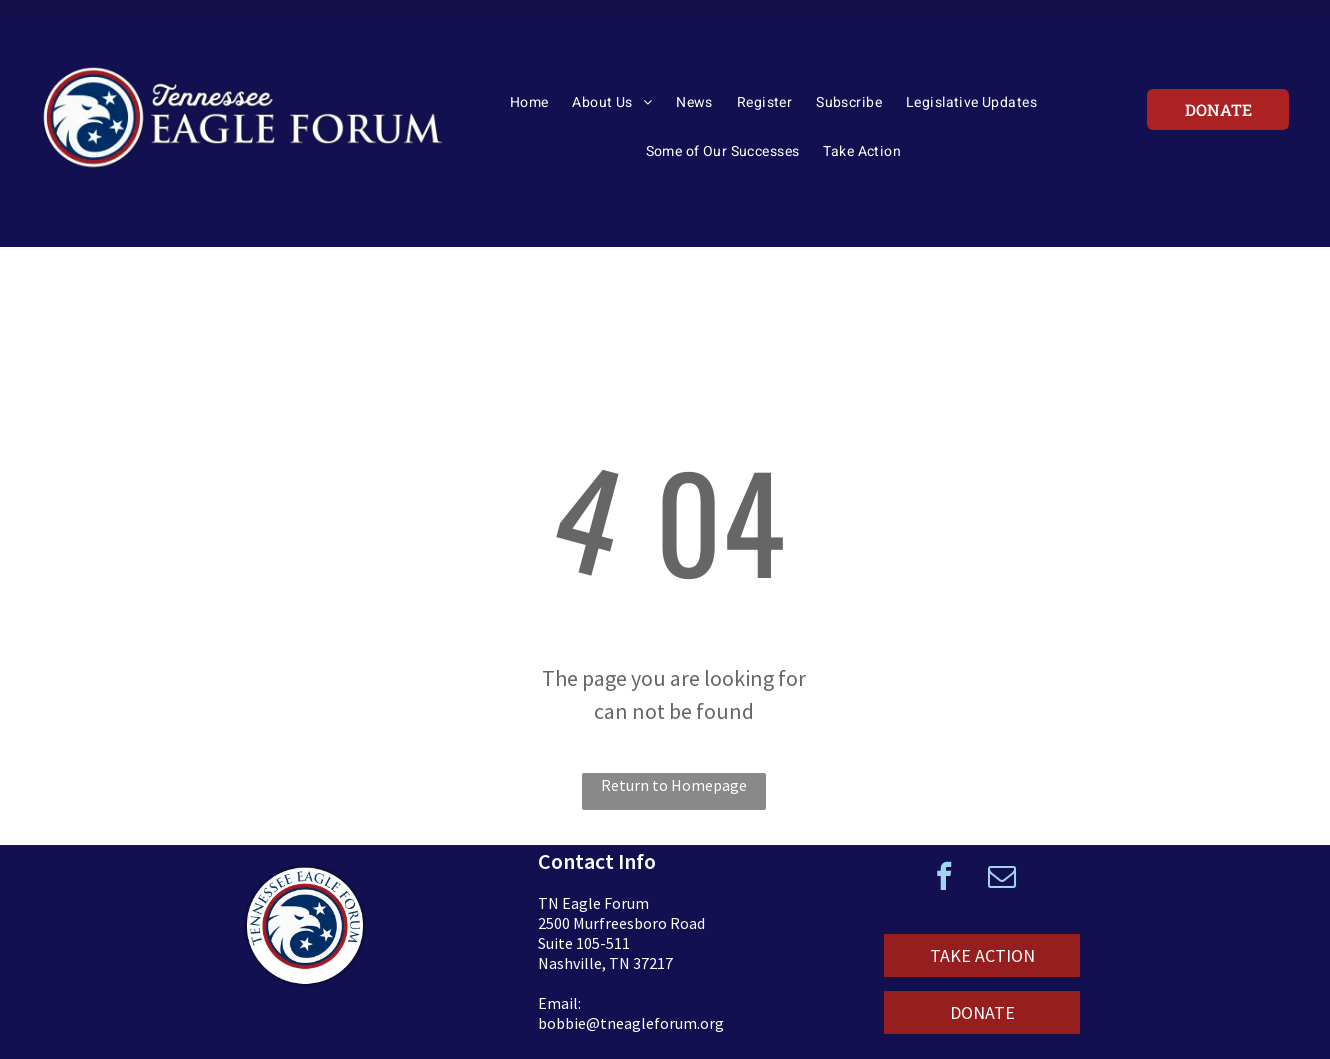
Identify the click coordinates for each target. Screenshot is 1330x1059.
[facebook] (944, 878)
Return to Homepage (674, 785)
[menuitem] (529, 109)
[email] (1002, 878)
